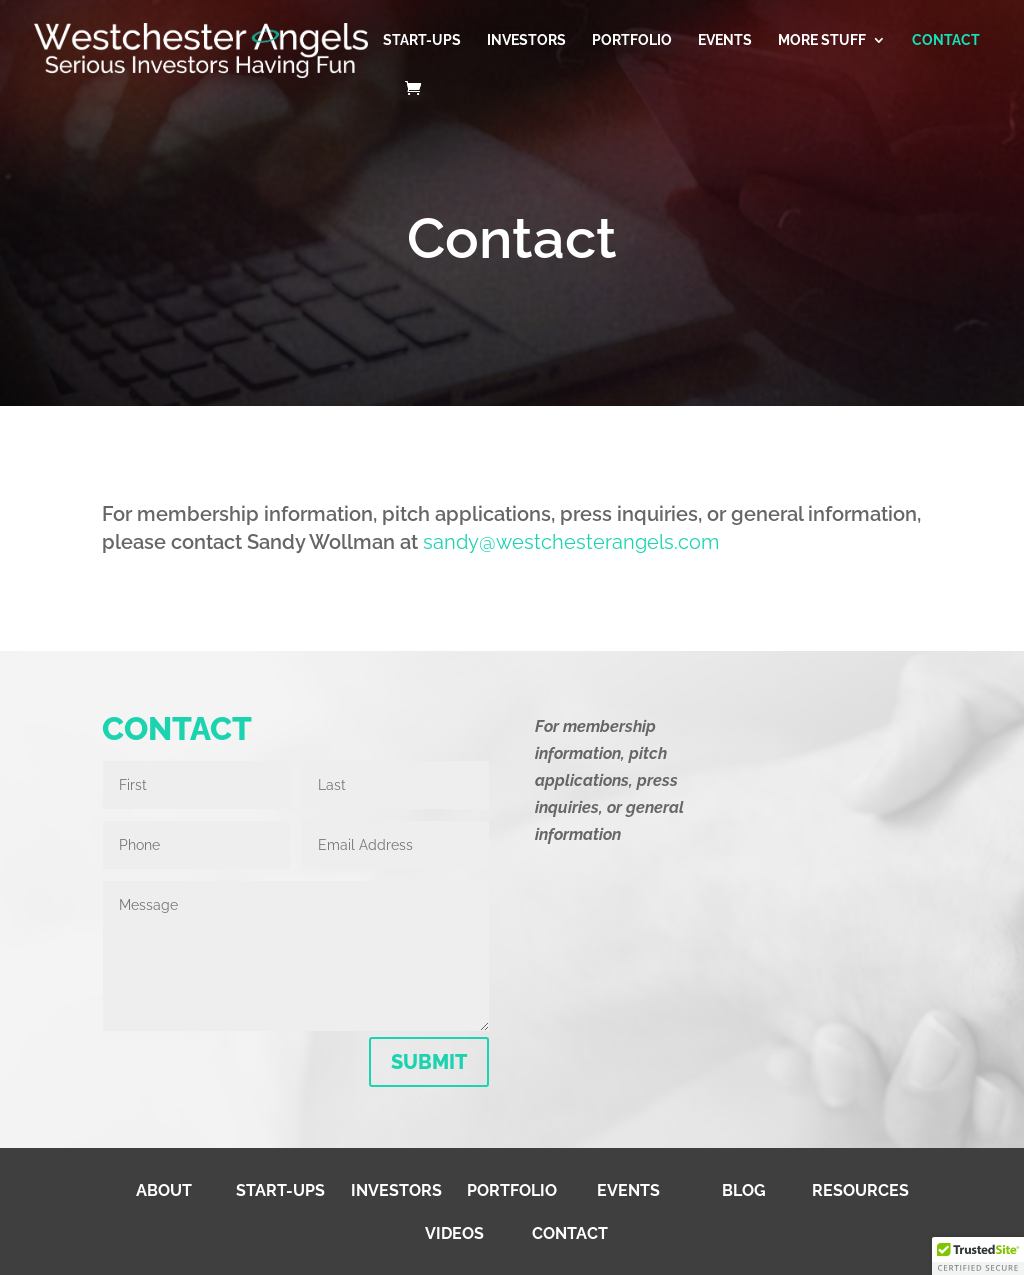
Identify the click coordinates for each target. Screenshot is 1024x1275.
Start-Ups (422, 40)
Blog (744, 1190)
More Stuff (822, 40)
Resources (860, 1190)
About (164, 1190)
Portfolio (632, 40)
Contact (946, 40)
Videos (454, 1233)
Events (725, 40)
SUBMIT (429, 1062)
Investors (526, 40)
